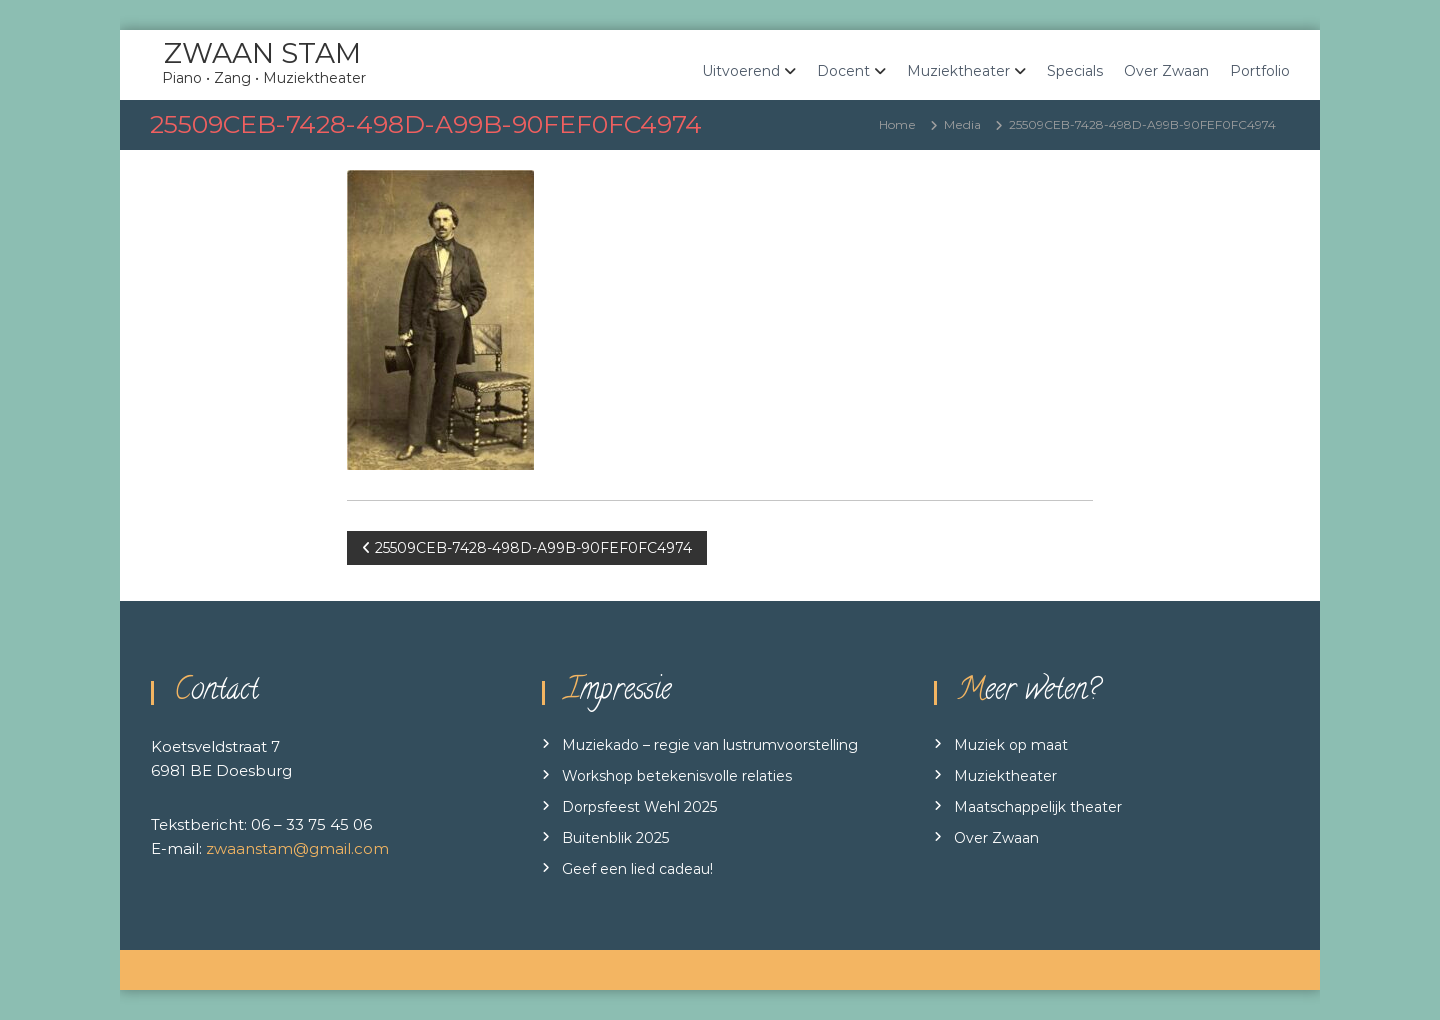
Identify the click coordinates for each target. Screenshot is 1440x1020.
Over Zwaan (1166, 71)
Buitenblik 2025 (615, 838)
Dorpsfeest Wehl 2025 (639, 807)
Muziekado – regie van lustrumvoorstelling (710, 745)
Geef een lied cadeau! (637, 869)
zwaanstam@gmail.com (297, 848)
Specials (1075, 71)
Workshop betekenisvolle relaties (677, 776)
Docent (843, 71)
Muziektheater (958, 71)
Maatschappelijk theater (1038, 807)
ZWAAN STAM (262, 53)
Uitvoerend (741, 71)
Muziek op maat (1011, 745)
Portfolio (1260, 71)
